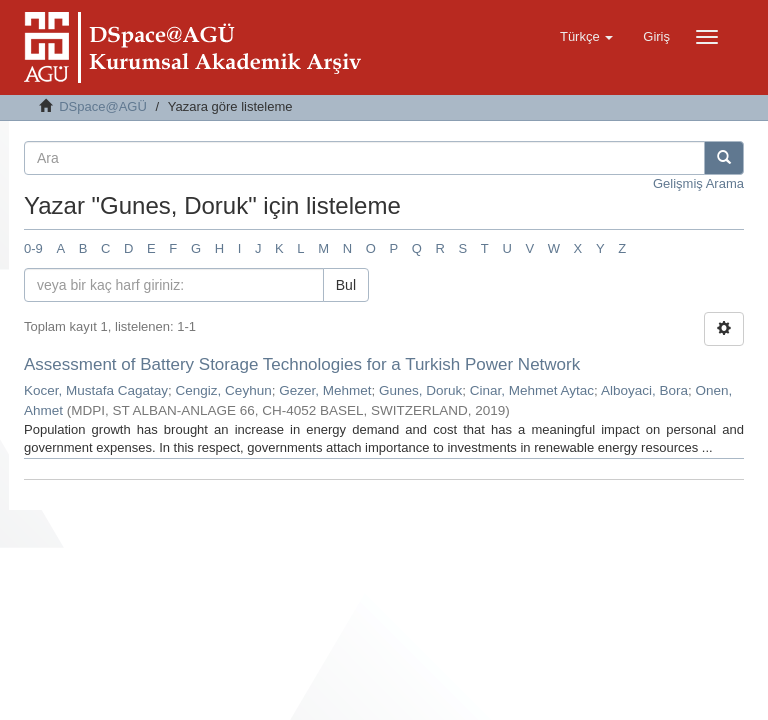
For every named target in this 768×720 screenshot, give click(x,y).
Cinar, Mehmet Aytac (532, 390)
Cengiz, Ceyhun (224, 390)
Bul (346, 285)
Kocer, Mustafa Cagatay (96, 390)
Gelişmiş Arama (698, 183)
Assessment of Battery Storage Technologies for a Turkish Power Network (302, 364)
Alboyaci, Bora (644, 390)
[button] (586, 37)
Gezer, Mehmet (325, 390)
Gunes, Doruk (420, 390)
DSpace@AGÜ (103, 106)
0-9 (33, 248)
